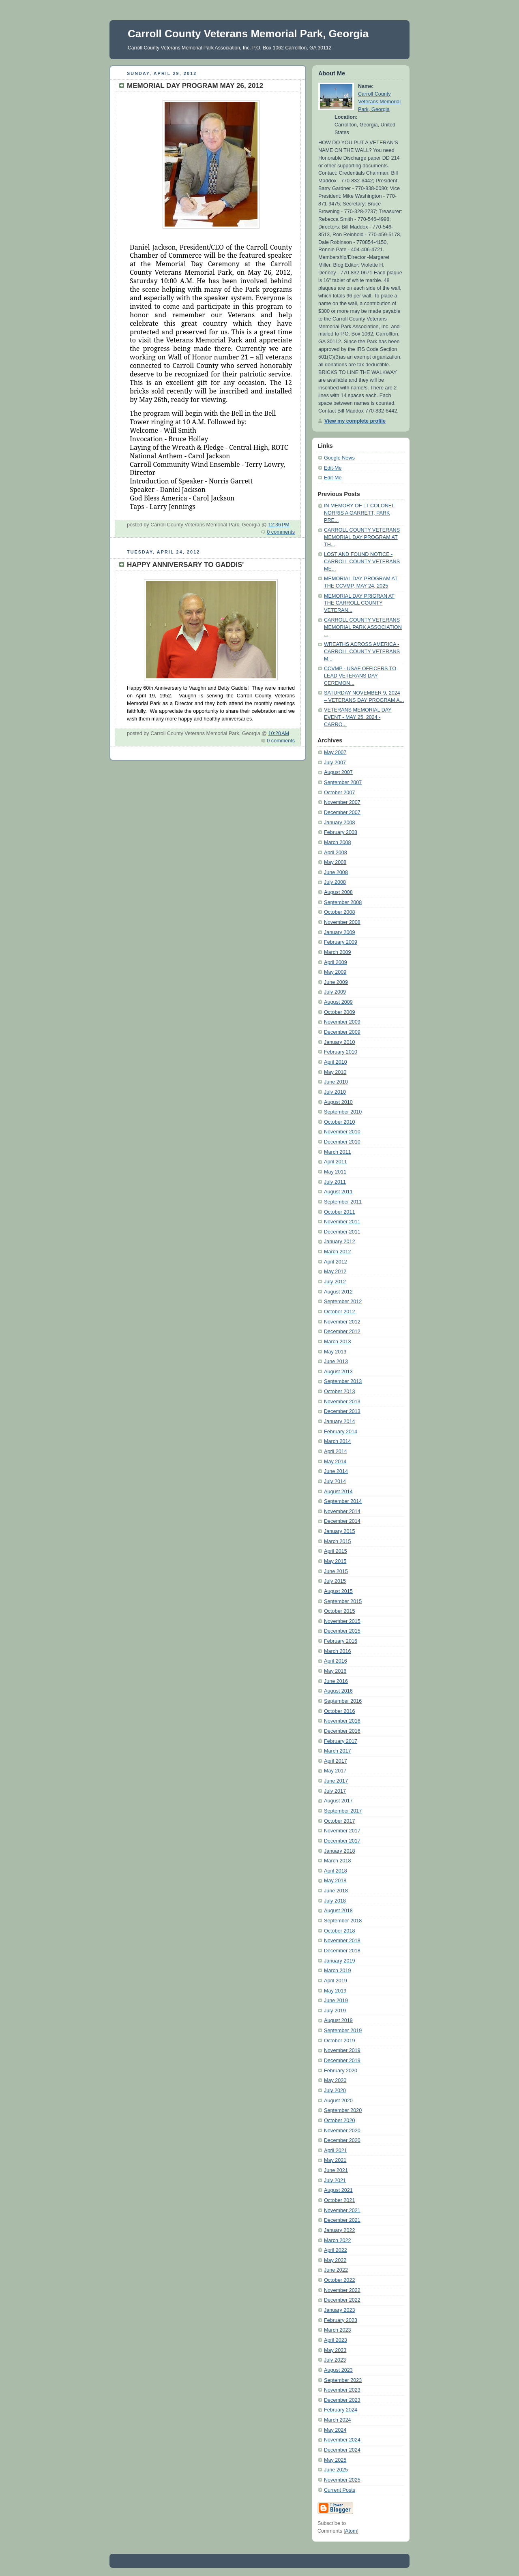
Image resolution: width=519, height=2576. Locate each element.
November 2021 (342, 2210)
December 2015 (342, 1631)
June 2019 (336, 2000)
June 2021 (336, 2170)
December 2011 (342, 1232)
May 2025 (335, 2460)
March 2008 (337, 842)
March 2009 (337, 952)
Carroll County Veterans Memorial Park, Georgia (379, 101)
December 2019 (342, 2060)
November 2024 (342, 2440)
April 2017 (335, 1761)
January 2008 (339, 822)
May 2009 (335, 972)
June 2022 (336, 2270)
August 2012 (338, 1292)
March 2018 (337, 1861)
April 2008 (335, 852)
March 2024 (337, 2420)
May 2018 (335, 1880)
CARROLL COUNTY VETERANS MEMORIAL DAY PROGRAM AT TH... (362, 537)
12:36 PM (279, 525)
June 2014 (336, 1471)
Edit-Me (332, 468)
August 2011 (338, 1192)
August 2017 (338, 1801)
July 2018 (335, 1901)
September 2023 (343, 2380)
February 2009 (340, 942)
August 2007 (338, 772)
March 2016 (337, 1651)
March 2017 (337, 1751)
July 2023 (335, 2360)
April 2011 (335, 1162)
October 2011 (339, 1212)
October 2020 (339, 2120)
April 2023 (335, 2340)
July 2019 (335, 2011)
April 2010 (335, 1062)
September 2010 (343, 1112)
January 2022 (339, 2230)
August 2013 (338, 1372)
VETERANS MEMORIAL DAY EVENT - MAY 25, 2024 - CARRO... (358, 717)
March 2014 (337, 1441)
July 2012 (335, 1282)
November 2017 (342, 1831)
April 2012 (335, 1262)
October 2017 (339, 1821)
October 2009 (339, 1012)
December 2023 (342, 2400)
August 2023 (338, 2370)
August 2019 (338, 2020)
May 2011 (335, 1172)
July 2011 (335, 1182)
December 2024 (342, 2450)
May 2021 (335, 2160)
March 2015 (337, 1541)
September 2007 (343, 782)
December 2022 (342, 2300)
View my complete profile (355, 421)
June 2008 (336, 872)
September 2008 (343, 902)
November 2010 (342, 1132)
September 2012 (343, 1301)
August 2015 (338, 1591)
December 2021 (342, 2220)
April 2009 (335, 962)
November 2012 (342, 1322)
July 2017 (335, 1791)
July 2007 (335, 762)
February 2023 (340, 2320)
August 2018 (338, 1910)
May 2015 (335, 1561)
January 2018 (339, 1851)
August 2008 (338, 892)
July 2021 (335, 2180)
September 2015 (343, 1601)
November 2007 (342, 802)
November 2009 (342, 1022)
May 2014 (335, 1461)
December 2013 (342, 1411)
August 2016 (338, 1691)
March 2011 (337, 1152)
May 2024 (335, 2430)
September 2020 (343, 2110)
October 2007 (339, 792)
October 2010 (339, 1122)
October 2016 (339, 1711)
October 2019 (339, 2041)
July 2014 (335, 1481)
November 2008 (342, 922)
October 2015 (339, 1611)
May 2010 (335, 1072)
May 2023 (335, 2350)
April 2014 (335, 1451)
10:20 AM (279, 733)
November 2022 (342, 2290)
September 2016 (343, 1701)
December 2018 (342, 1951)
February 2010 (340, 1052)
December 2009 (342, 1032)
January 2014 (339, 1421)
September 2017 (343, 1811)
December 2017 (342, 1841)
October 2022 (339, 2280)
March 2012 (337, 1252)
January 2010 (339, 1042)
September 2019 (343, 2030)
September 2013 (343, 1381)
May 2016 (335, 1671)
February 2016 (340, 1641)
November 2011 (342, 1222)
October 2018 (339, 1931)
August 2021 (338, 2190)
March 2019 (337, 1970)
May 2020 (335, 2080)
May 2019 (335, 1991)
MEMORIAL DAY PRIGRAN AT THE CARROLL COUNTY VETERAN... (359, 603)
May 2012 (335, 1271)
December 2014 (342, 1521)
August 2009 (338, 1002)
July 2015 (335, 1581)
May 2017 (335, 1771)
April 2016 (335, 1661)
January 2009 (339, 932)
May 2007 (335, 752)
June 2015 (336, 1571)
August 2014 (338, 1491)
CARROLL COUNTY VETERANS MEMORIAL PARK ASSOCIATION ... (363, 627)
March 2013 (337, 1342)
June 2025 (336, 2470)
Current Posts (339, 2490)
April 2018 (335, 1871)
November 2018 (342, 1940)
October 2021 (339, 2200)
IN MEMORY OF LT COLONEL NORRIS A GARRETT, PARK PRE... (359, 513)
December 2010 (342, 1142)
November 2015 (342, 1621)
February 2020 (340, 2071)
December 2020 (342, 2140)
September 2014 (343, 1501)
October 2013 (339, 1391)
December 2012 (342, 1331)
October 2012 (339, 1312)
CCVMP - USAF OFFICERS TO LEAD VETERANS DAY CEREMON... (360, 676)
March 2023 (337, 2330)
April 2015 (335, 1551)
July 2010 (335, 1092)
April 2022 (335, 2250)
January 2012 (339, 1241)
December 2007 (342, 812)
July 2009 (335, 992)
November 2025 (342, 2480)
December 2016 (342, 1731)
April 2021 (335, 2150)
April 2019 (335, 1981)
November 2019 (342, 2050)
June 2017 (336, 1781)
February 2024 (340, 2410)
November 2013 (342, 1402)
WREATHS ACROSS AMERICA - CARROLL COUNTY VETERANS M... (362, 651)
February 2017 (340, 1741)
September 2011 (343, 1202)
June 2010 (336, 1082)
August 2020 (338, 2101)
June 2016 (336, 1681)
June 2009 (336, 982)
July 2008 (335, 882)
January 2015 (339, 1531)
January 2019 (339, 1961)
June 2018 (336, 1891)
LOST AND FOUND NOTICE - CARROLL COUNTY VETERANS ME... (362, 561)
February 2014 (340, 1431)
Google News (339, 458)
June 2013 (336, 1361)
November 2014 (342, 1511)
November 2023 (342, 2390)
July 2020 (335, 2090)
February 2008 (340, 832)
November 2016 (342, 1721)
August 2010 (338, 1102)
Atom (351, 2531)
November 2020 (342, 2130)
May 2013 (335, 1352)
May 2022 (335, 2260)
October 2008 (339, 912)
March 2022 (337, 2240)
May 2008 (335, 862)
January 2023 (339, 2310)
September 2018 (343, 1921)
